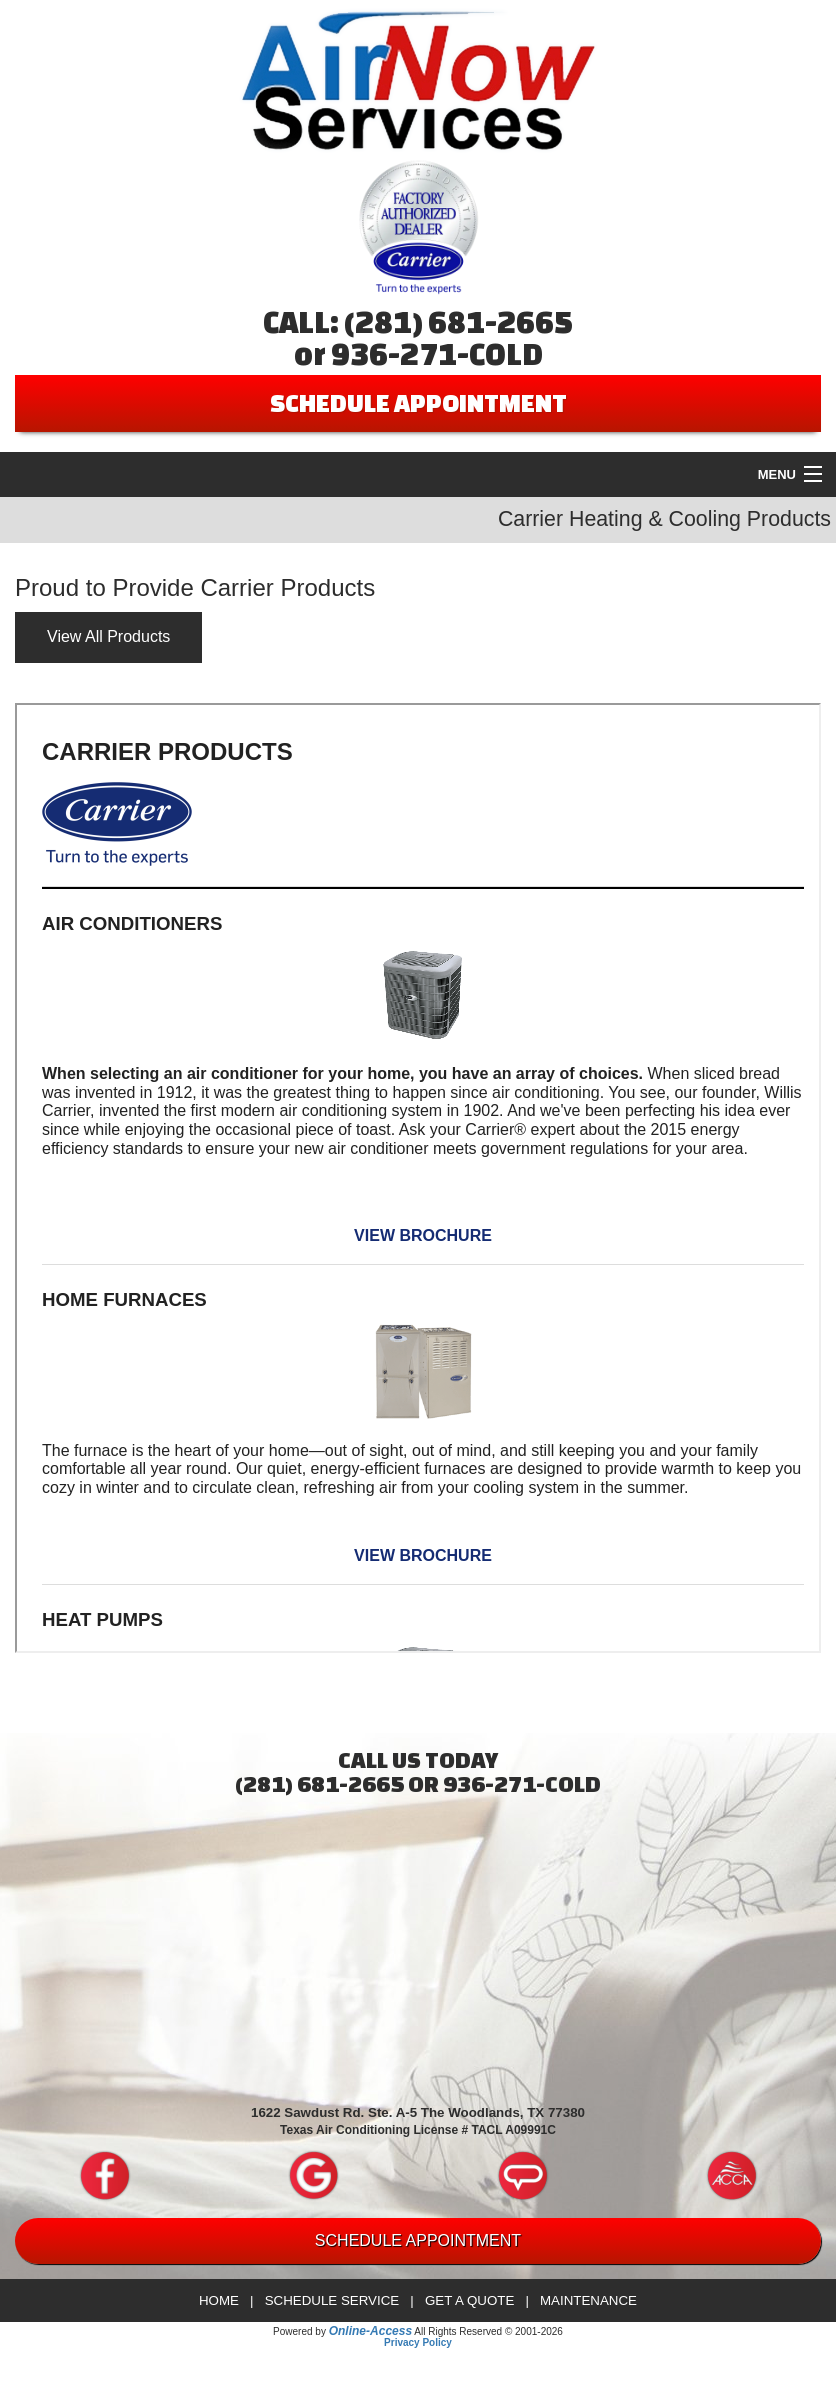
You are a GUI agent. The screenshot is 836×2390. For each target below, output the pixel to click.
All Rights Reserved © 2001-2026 (488, 2331)
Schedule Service (332, 2300)
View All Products (108, 636)
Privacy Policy (418, 2342)
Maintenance (588, 2300)
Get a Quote (469, 2300)
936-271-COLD (437, 354)
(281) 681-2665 (458, 322)
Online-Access (370, 2331)
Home (219, 2300)
